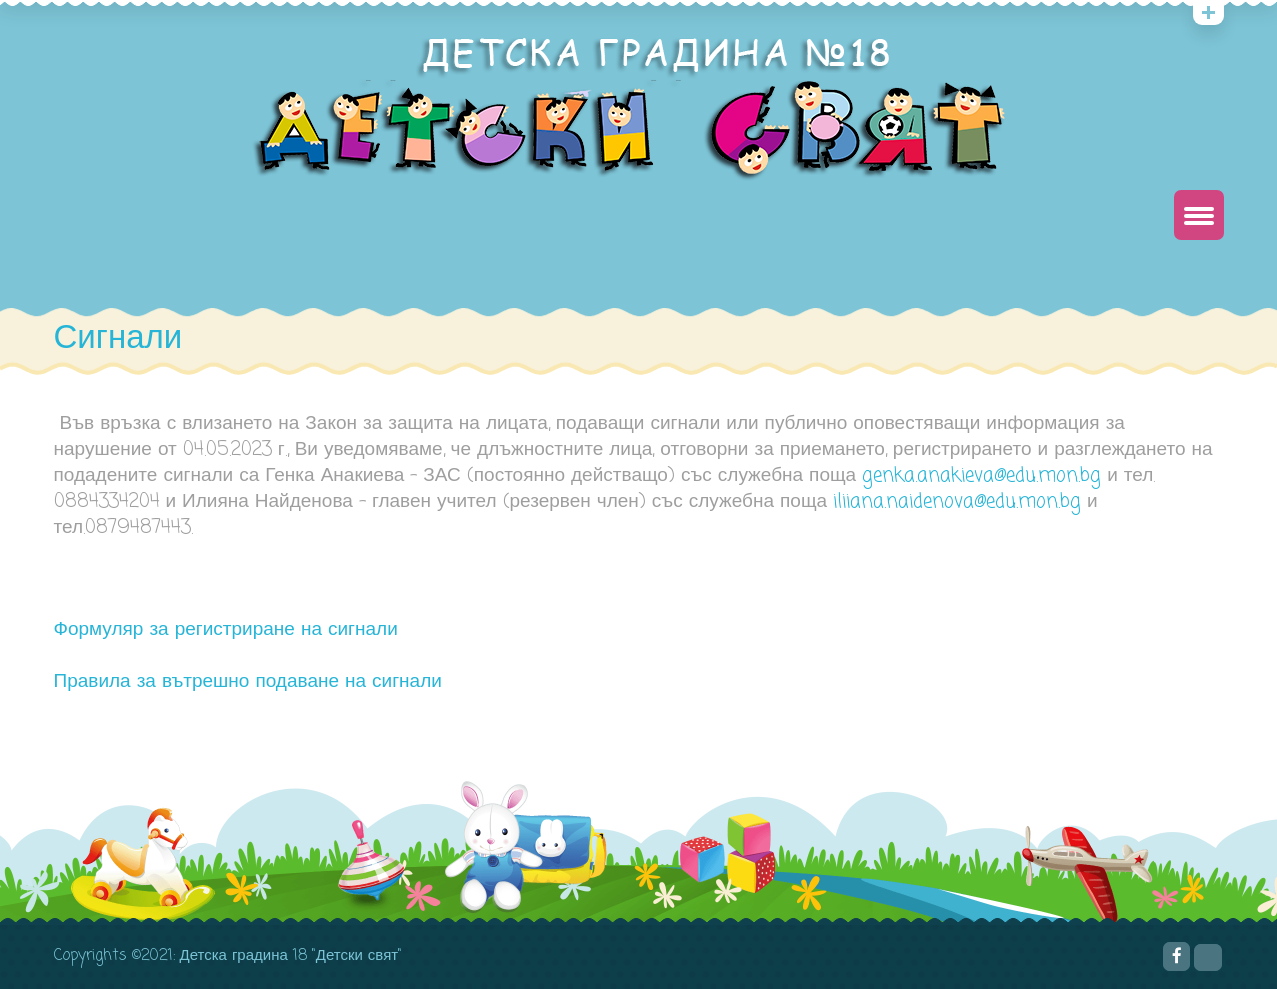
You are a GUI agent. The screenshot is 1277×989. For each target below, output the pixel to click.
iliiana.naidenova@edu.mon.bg (957, 501)
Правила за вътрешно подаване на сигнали (248, 681)
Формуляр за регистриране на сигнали (226, 629)
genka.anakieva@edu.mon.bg (981, 475)
